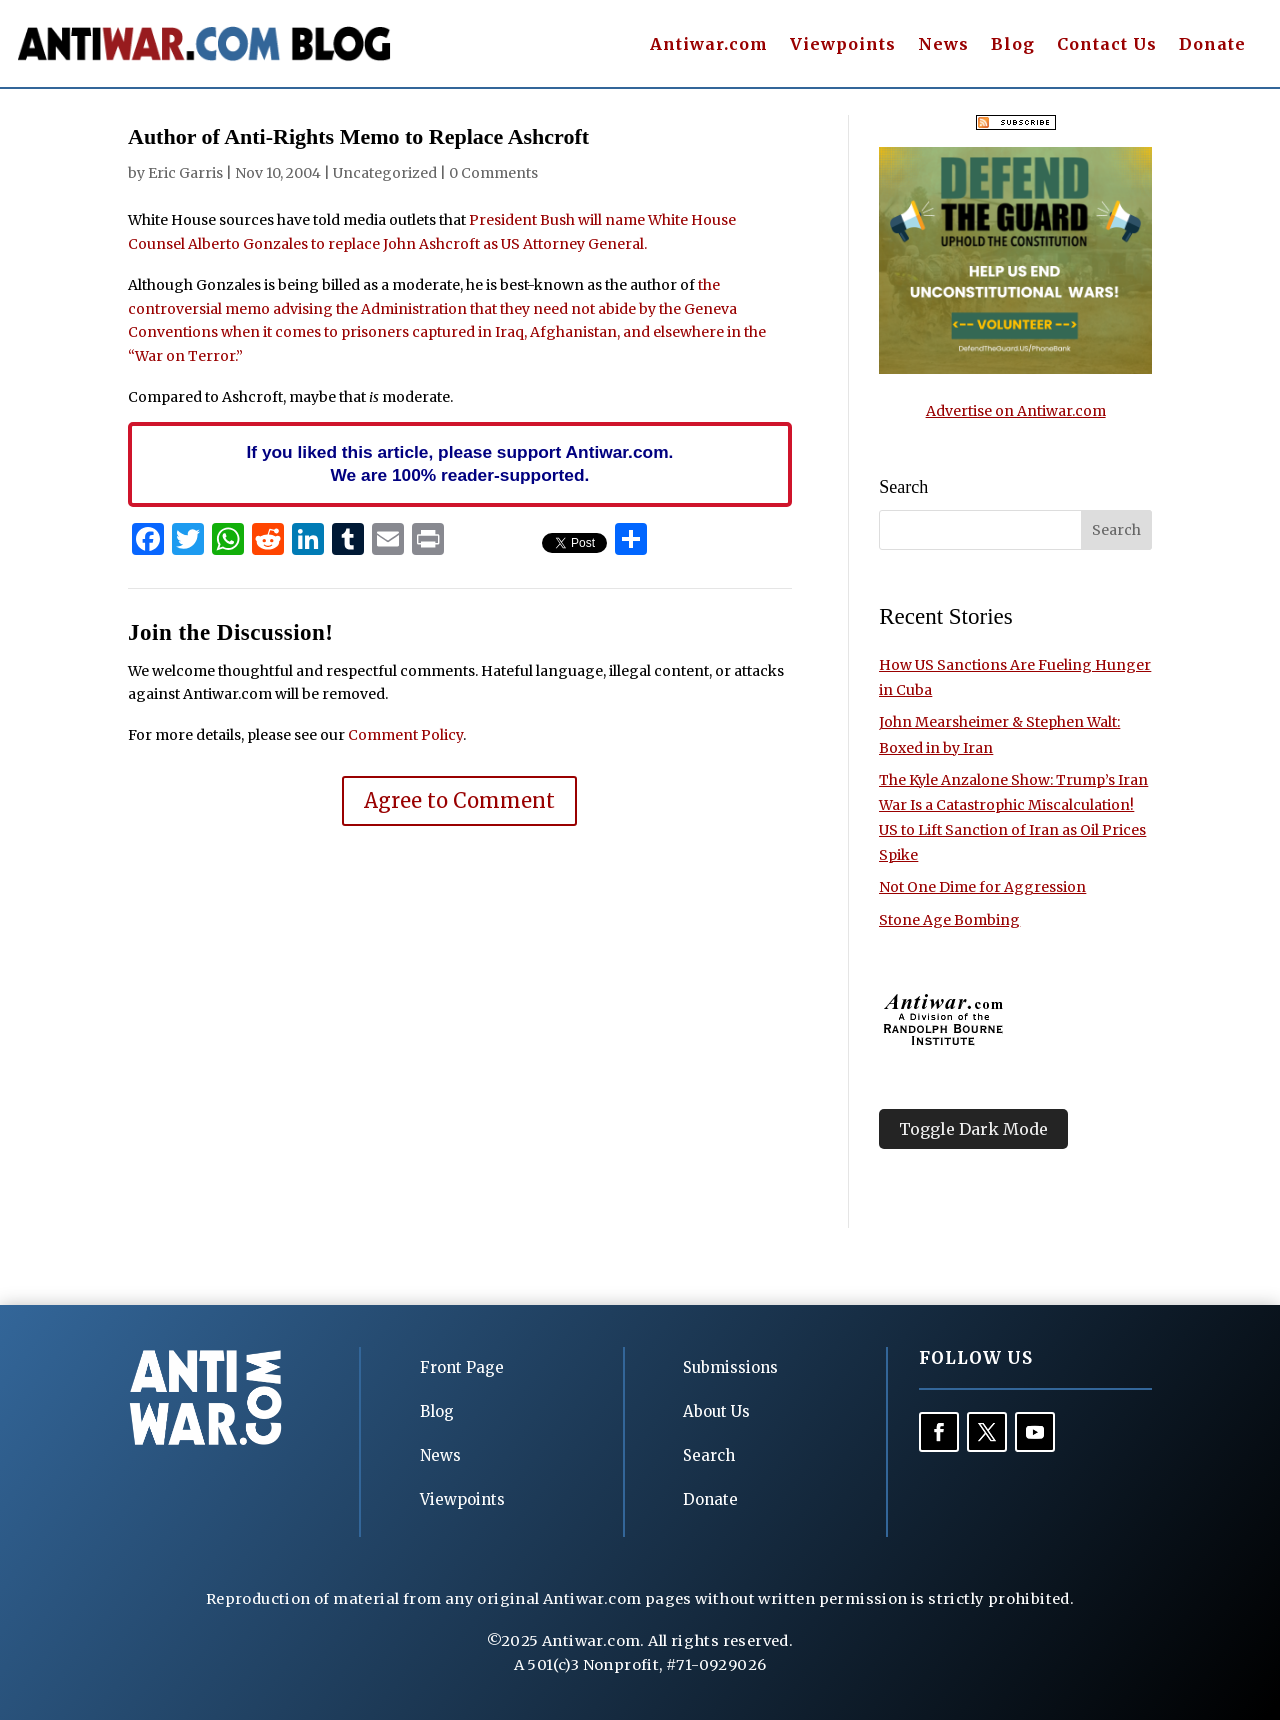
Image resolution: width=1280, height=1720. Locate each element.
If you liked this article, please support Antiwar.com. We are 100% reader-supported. (459, 464)
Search (709, 1455)
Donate (1212, 45)
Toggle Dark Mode (973, 1129)
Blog (1013, 45)
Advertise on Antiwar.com (1016, 411)
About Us (716, 1411)
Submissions (730, 1367)
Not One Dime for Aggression (982, 887)
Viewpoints (843, 45)
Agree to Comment (459, 800)
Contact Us (1107, 45)
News (943, 45)
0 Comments (493, 173)
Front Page (462, 1367)
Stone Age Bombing (949, 920)
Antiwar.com (709, 45)
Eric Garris (185, 173)
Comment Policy (405, 735)
